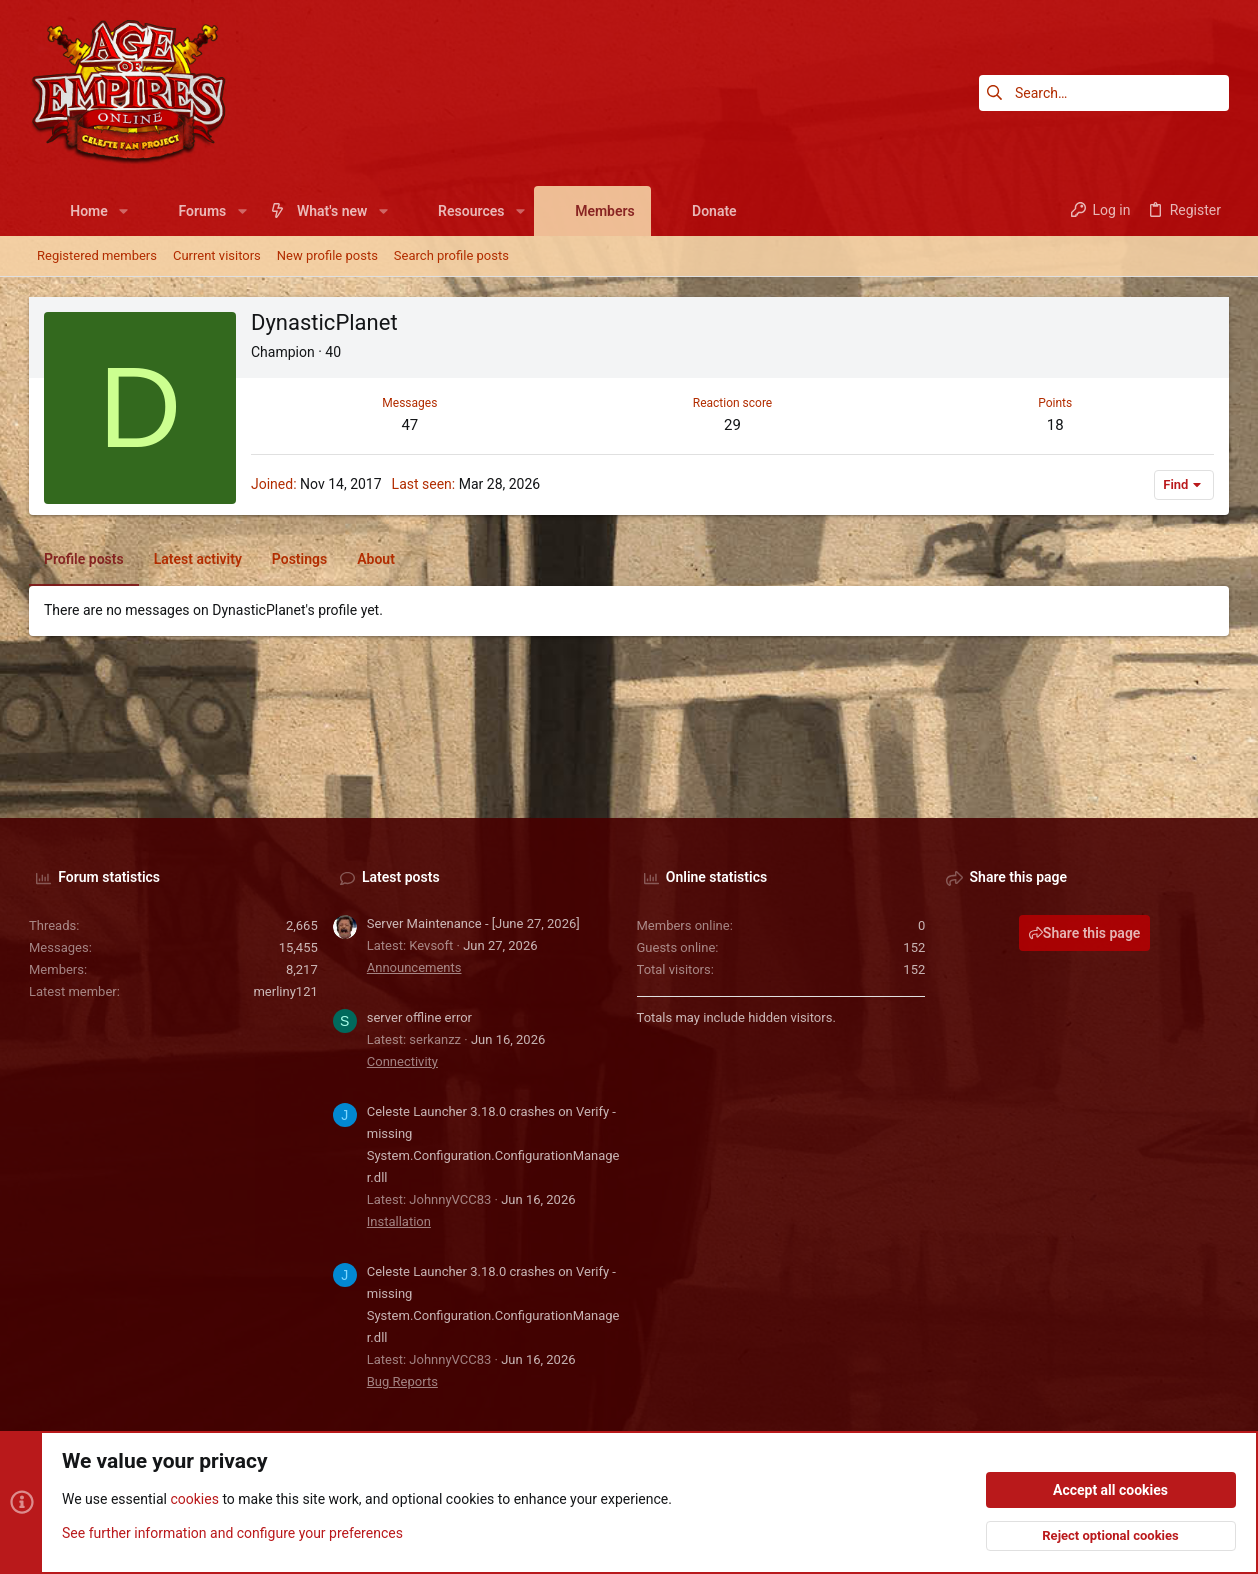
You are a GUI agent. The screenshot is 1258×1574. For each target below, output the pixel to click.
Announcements (414, 967)
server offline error (419, 1017)
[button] (123, 211)
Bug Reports (402, 1381)
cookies (194, 1500)
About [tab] (376, 559)
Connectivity (402, 1061)
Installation (399, 1221)
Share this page (1085, 933)
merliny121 (285, 991)
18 (1055, 425)
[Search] (1104, 93)
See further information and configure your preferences (232, 1533)
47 (409, 425)
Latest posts (401, 877)
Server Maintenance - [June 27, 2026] (473, 923)
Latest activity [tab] (198, 559)
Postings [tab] (299, 559)
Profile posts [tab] (84, 559)
